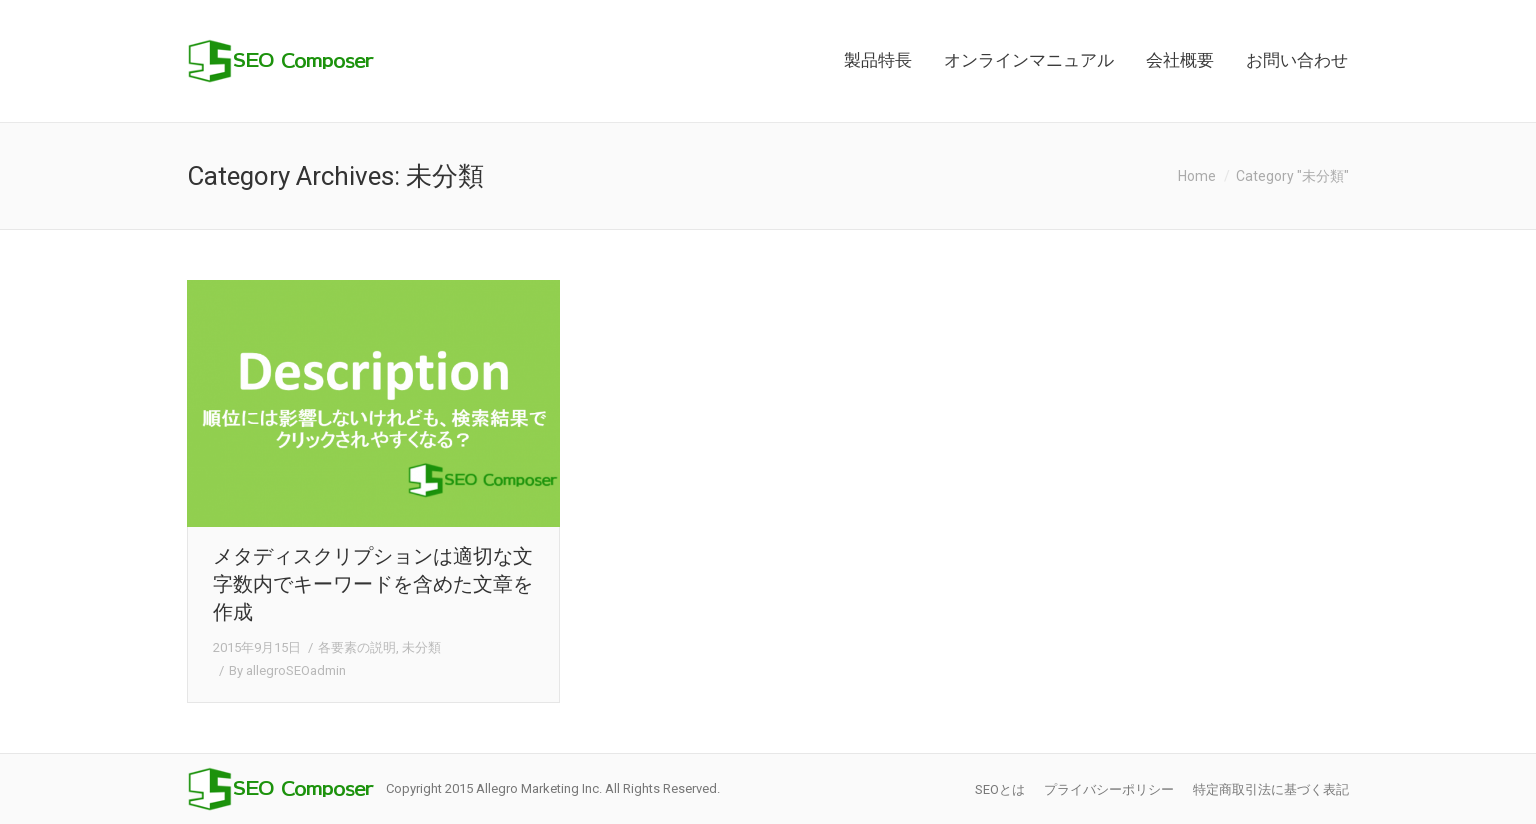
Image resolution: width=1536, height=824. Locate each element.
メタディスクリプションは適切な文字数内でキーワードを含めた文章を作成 (373, 584)
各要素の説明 (357, 647)
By (287, 670)
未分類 (421, 647)
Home (1197, 176)
